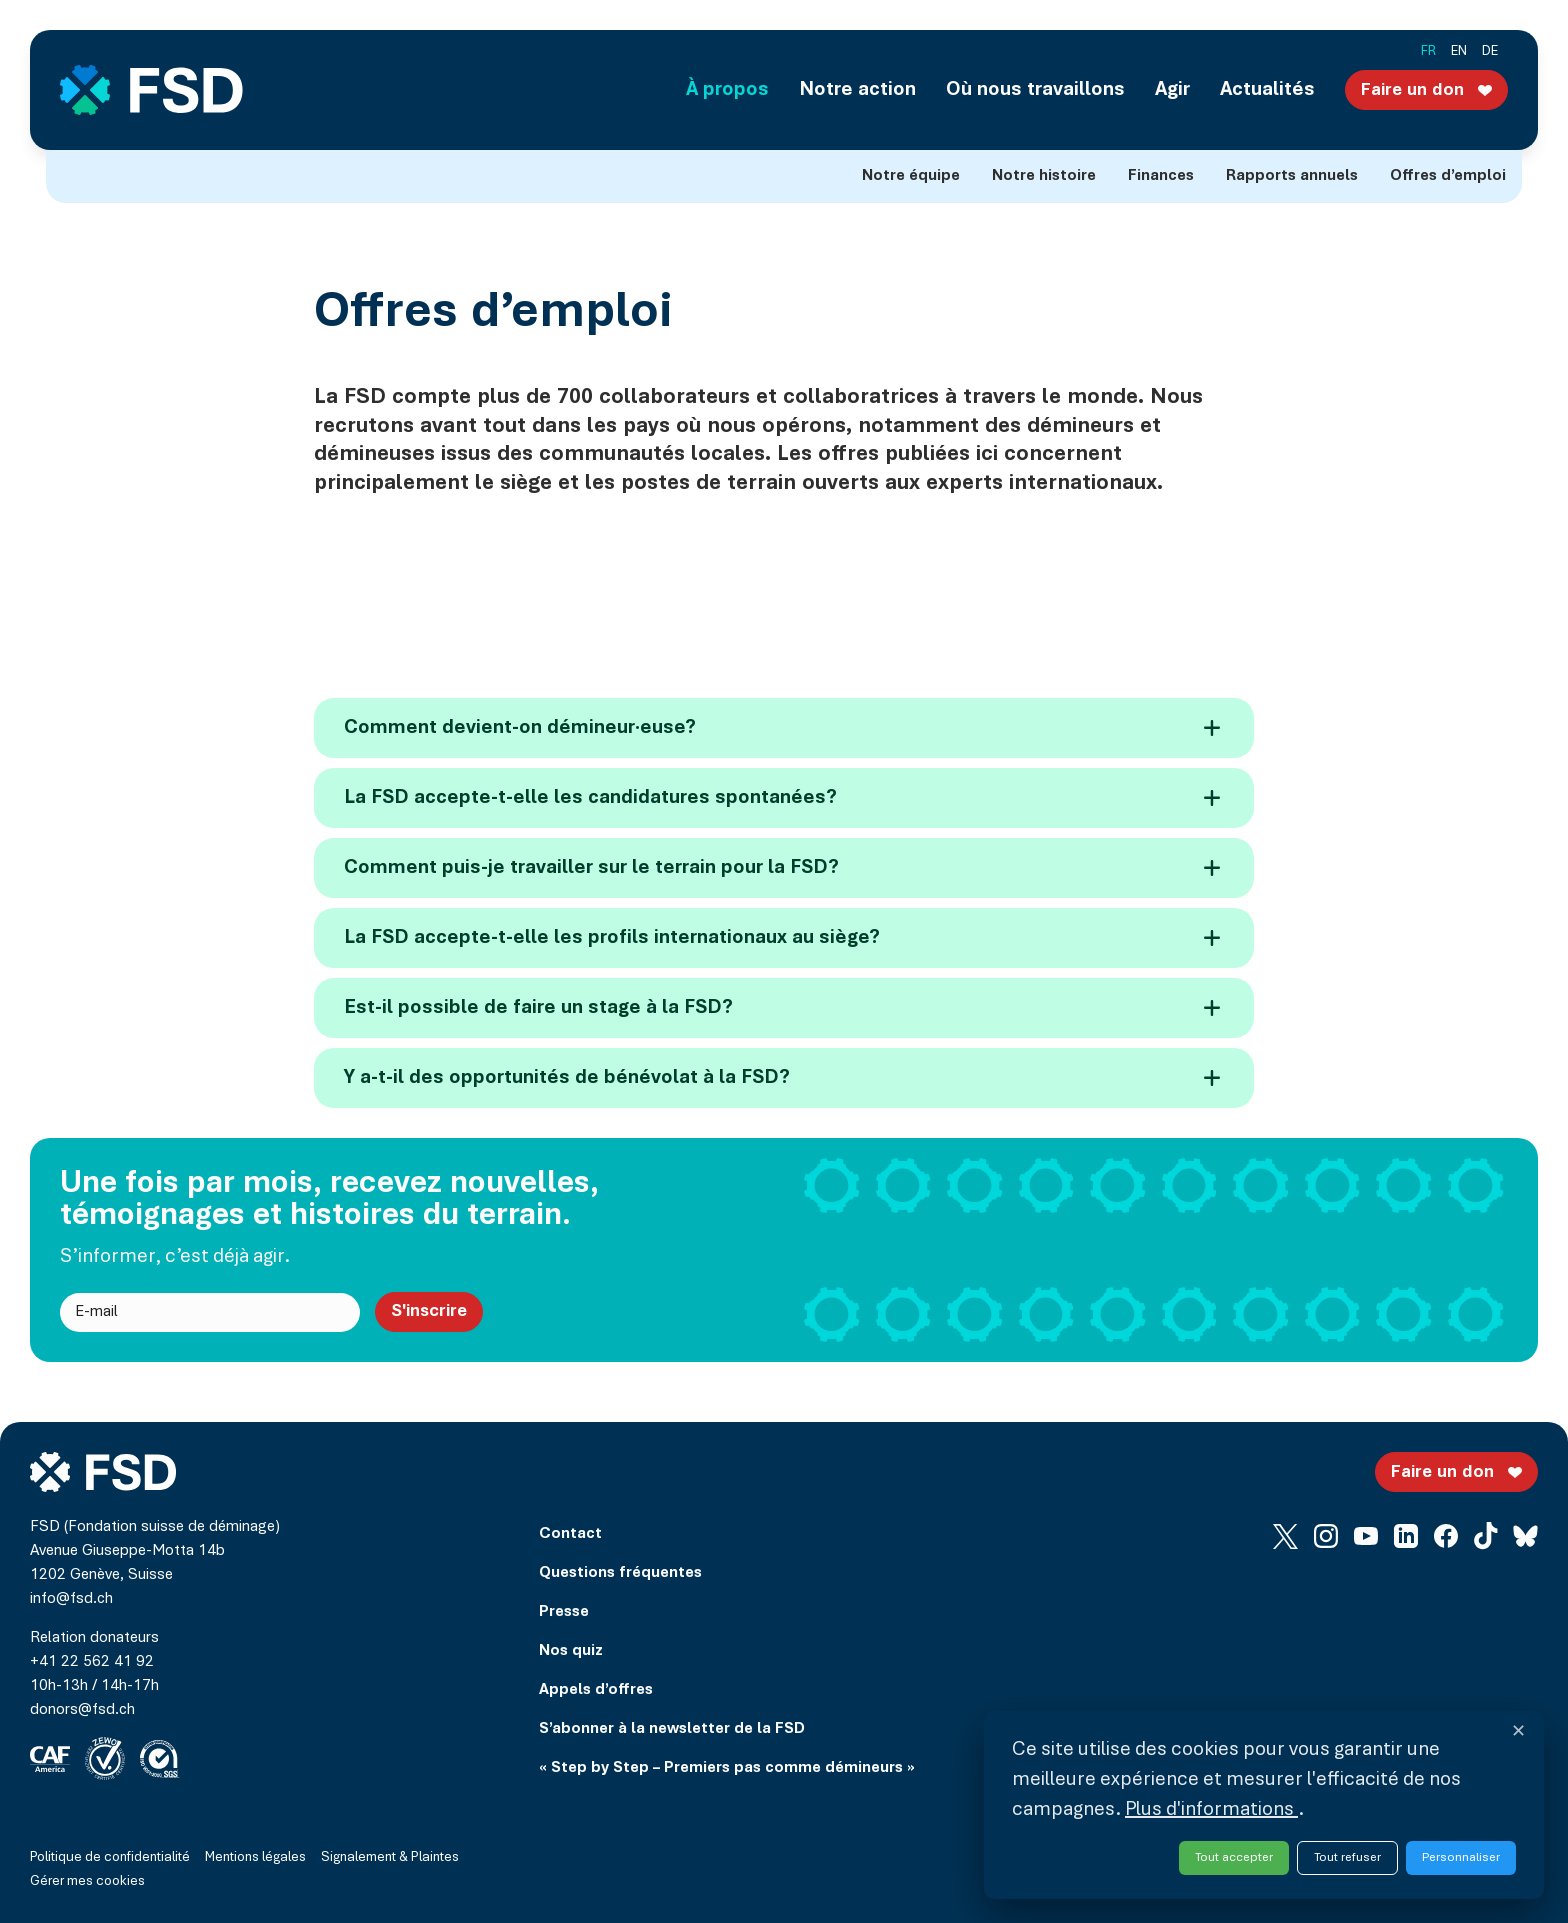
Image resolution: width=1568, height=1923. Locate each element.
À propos (727, 90)
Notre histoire (1044, 176)
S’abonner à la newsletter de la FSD (672, 1729)
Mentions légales (255, 1858)
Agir (1172, 90)
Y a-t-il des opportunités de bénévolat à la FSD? (782, 1078)
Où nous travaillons (1035, 90)
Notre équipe (911, 176)
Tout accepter (1234, 1857)
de (1490, 52)
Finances (1161, 176)
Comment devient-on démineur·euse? (782, 728)
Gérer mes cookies (87, 1882)
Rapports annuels (1292, 176)
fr (1428, 52)
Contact (570, 1534)
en (1459, 52)
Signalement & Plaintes (390, 1858)
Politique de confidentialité (110, 1858)
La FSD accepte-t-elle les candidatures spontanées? (782, 798)
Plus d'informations (1211, 1810)
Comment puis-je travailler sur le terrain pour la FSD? (782, 868)
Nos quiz (571, 1651)
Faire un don (1429, 89)
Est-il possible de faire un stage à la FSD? (782, 1008)
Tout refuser (1347, 1857)
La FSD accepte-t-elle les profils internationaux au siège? (782, 938)
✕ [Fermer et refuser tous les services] (1518, 1733)
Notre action (857, 90)
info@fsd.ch (71, 1599)
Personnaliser (1461, 1857)
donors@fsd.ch (82, 1710)
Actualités (1267, 90)
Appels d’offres (596, 1690)
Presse (564, 1612)
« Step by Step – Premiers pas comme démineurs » (727, 1768)
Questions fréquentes (620, 1573)
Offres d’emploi (1448, 176)
